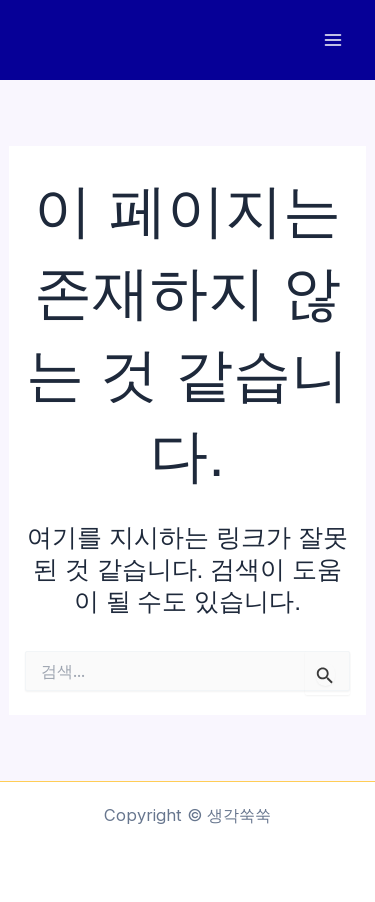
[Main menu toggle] (332, 40)
